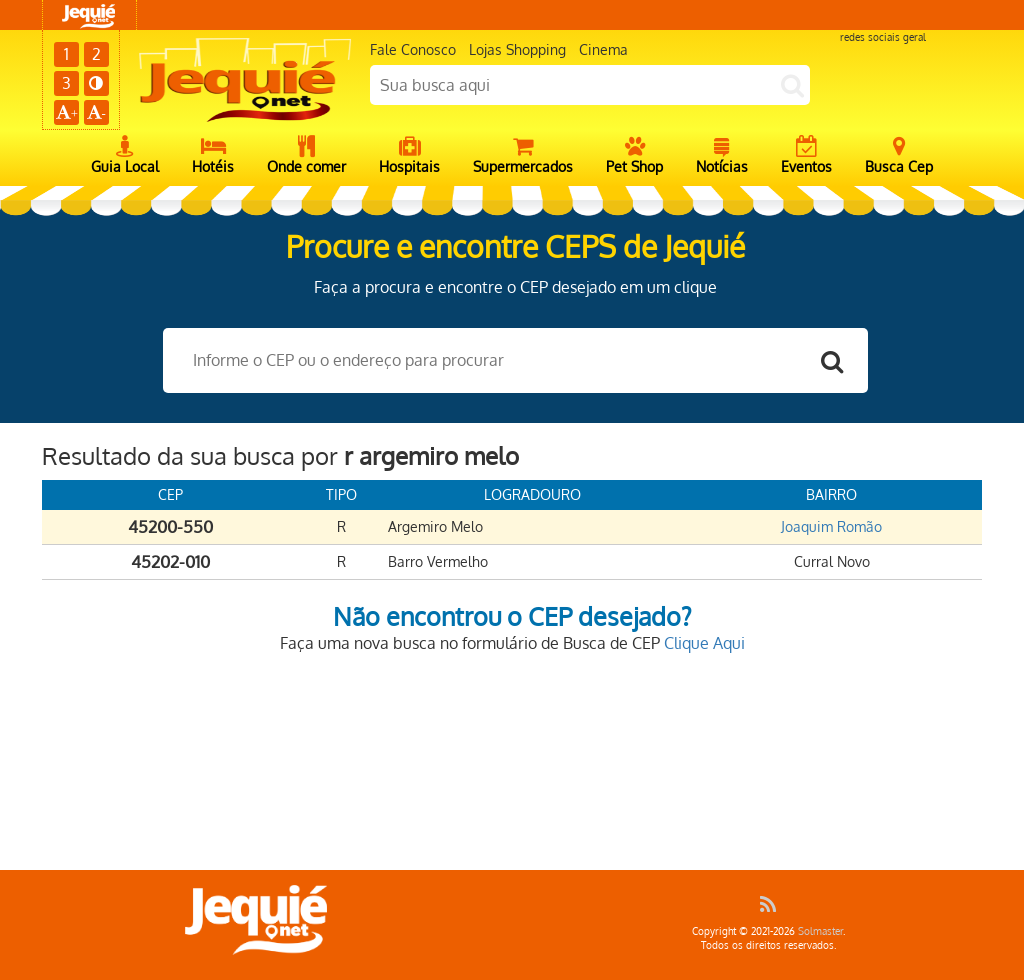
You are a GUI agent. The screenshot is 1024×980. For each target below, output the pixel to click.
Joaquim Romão (831, 526)
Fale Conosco (413, 49)
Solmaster (820, 931)
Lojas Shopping (517, 49)
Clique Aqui (704, 643)
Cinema (603, 49)
